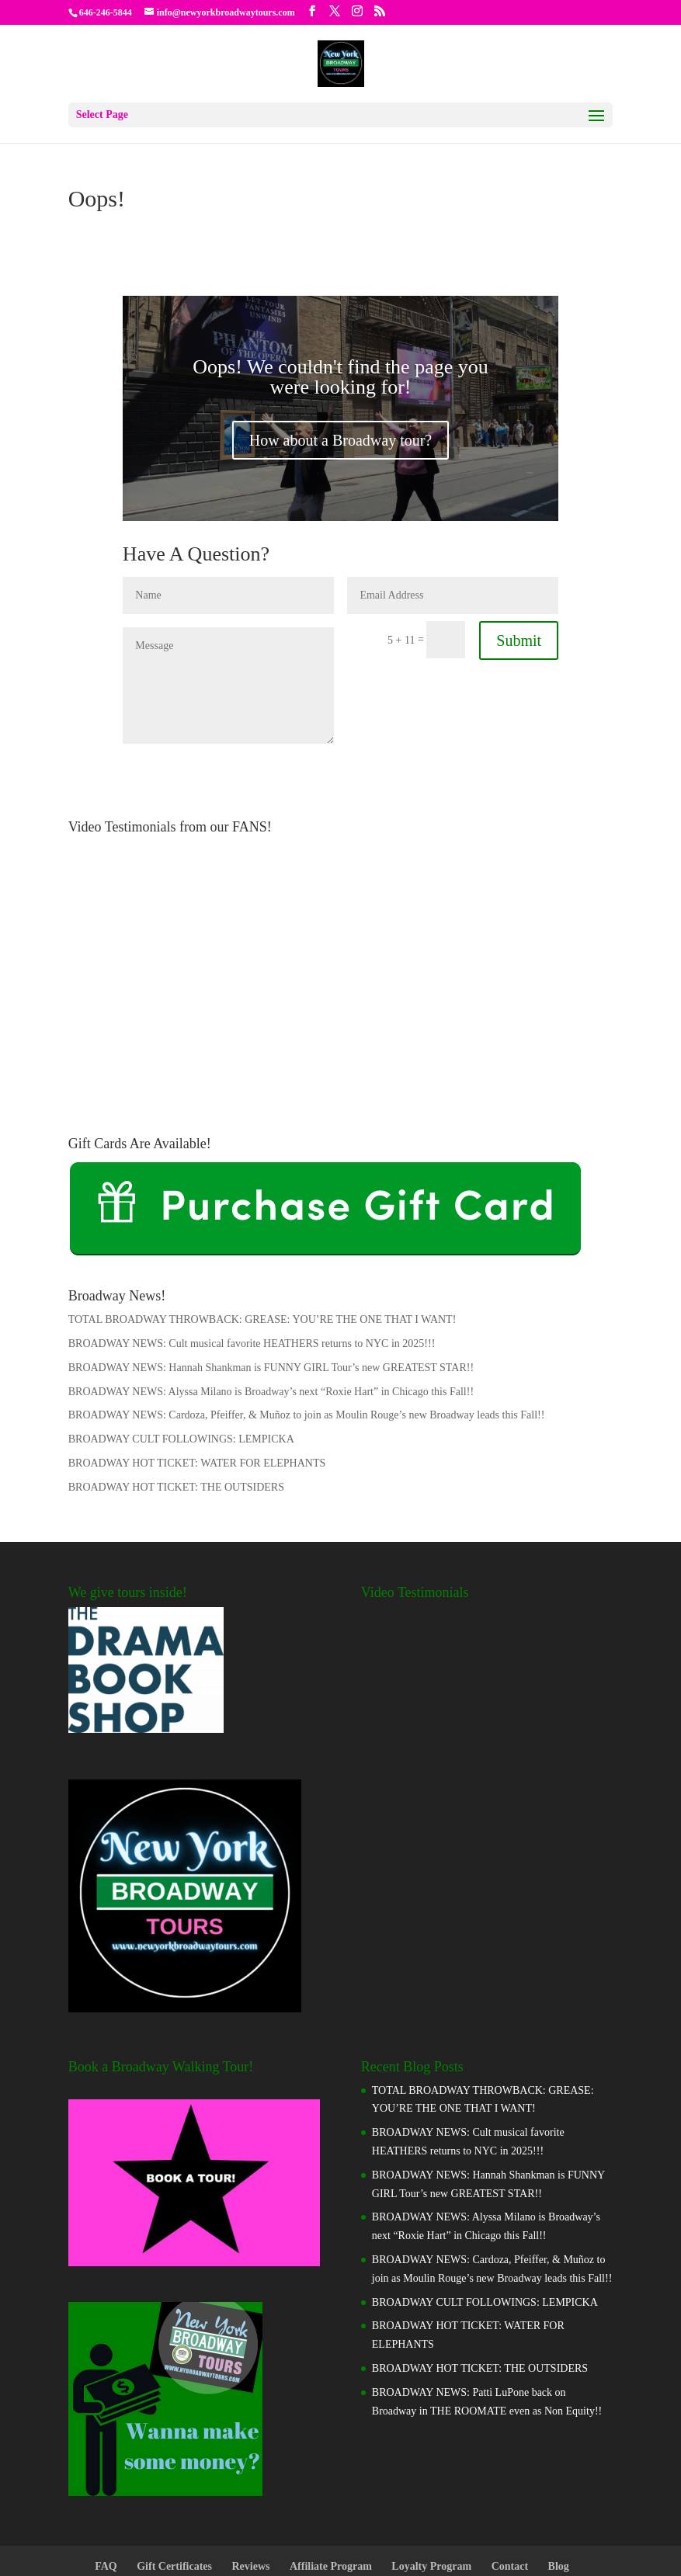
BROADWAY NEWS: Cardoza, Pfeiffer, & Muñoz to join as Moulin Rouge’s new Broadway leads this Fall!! (306, 1335)
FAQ (106, 2486)
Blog (558, 2486)
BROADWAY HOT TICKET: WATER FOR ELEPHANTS (197, 1383)
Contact (510, 2486)
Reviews (250, 2486)
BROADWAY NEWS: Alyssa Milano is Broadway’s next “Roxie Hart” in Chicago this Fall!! (271, 1312)
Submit (518, 560)
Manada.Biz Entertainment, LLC (370, 2554)
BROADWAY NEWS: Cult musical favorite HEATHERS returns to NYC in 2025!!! (252, 1263)
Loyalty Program (431, 2486)
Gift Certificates (174, 2486)
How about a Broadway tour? (341, 360)
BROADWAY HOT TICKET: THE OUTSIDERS (176, 1407)
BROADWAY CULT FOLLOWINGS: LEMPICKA (181, 1359)
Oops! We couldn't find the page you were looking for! (340, 297)
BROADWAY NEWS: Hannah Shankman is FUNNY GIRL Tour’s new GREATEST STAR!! (271, 1287)
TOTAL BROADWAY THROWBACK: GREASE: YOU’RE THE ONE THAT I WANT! (262, 1239)
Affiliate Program (331, 2486)
